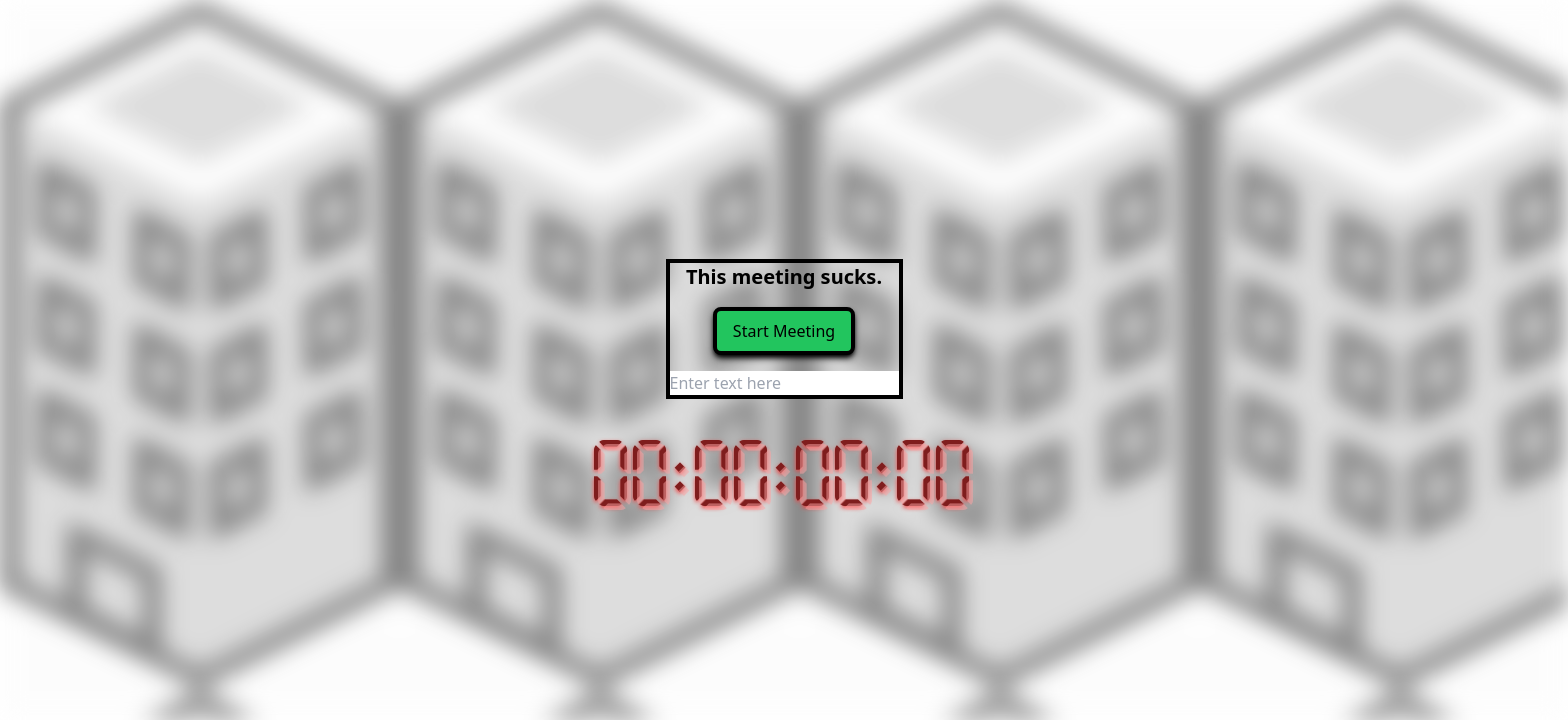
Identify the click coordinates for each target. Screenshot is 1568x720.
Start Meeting (784, 331)
